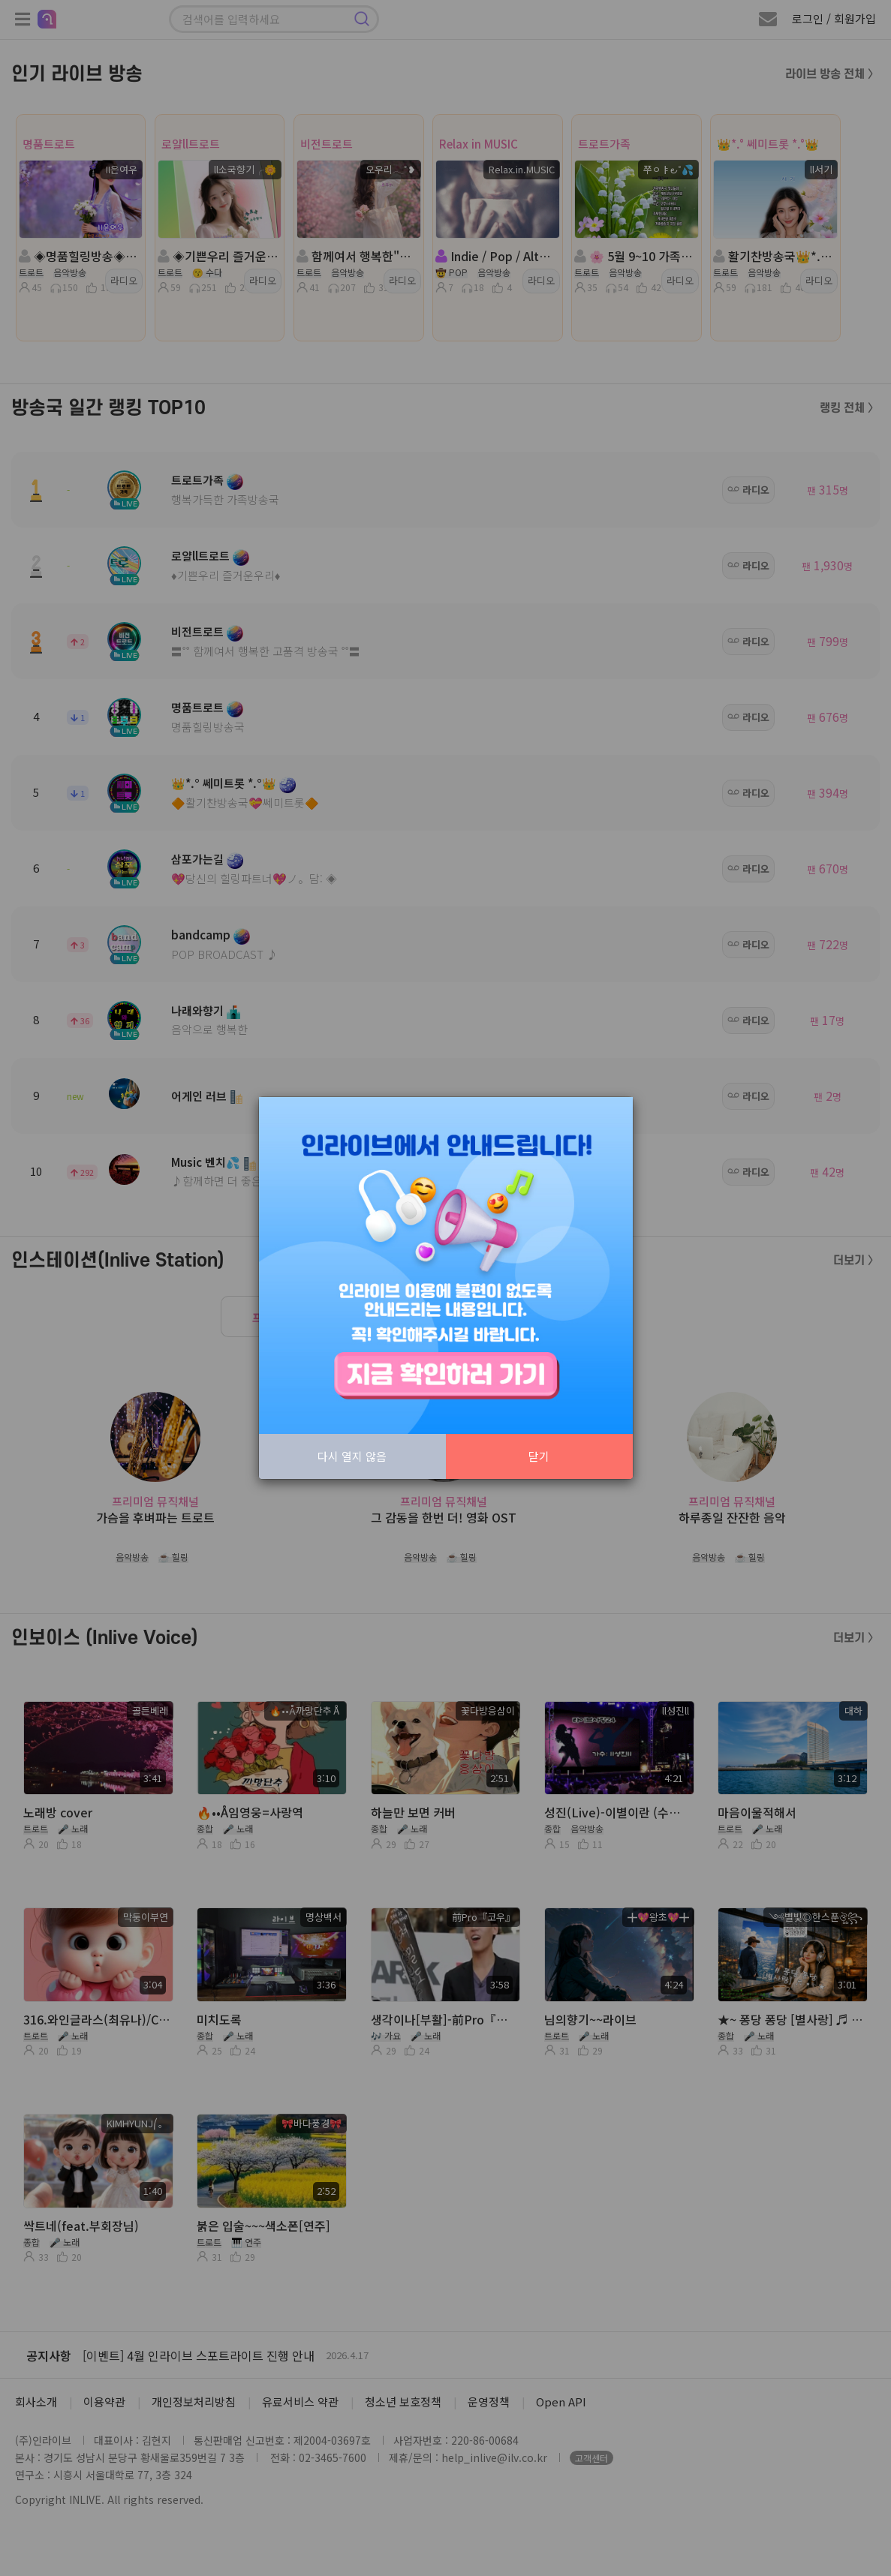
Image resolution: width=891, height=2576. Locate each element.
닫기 (538, 1456)
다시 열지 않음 (352, 1456)
